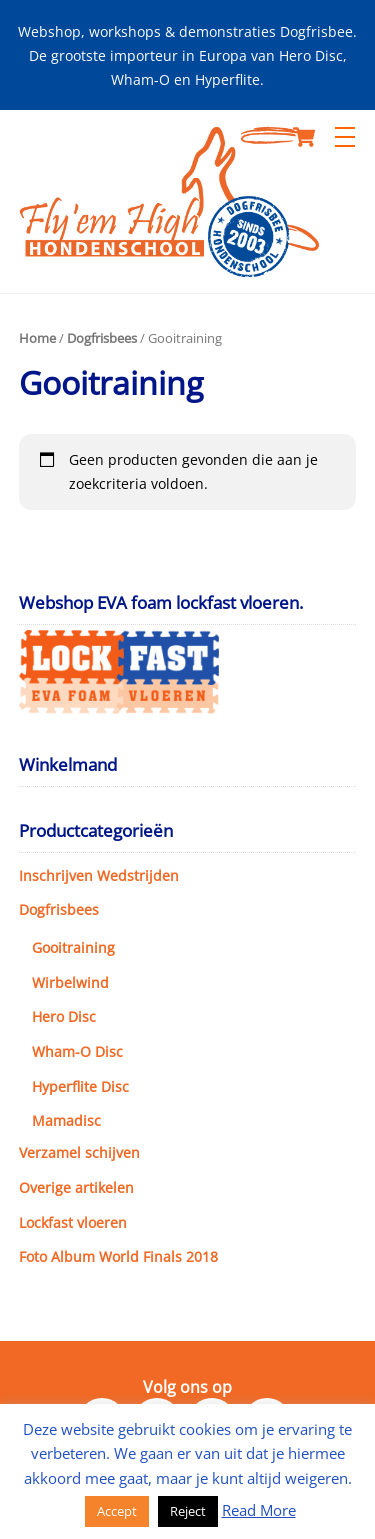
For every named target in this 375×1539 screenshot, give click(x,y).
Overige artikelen (76, 1187)
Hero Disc (64, 1016)
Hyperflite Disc (80, 1086)
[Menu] (345, 137)
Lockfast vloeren (73, 1222)
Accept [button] (117, 1511)
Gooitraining (73, 947)
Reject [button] (188, 1511)
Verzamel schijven (79, 1152)
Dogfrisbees (102, 338)
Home (37, 338)
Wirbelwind (70, 982)
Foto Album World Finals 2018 (118, 1256)
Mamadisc (66, 1120)
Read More (259, 1510)
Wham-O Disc (77, 1051)
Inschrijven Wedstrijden (99, 875)
